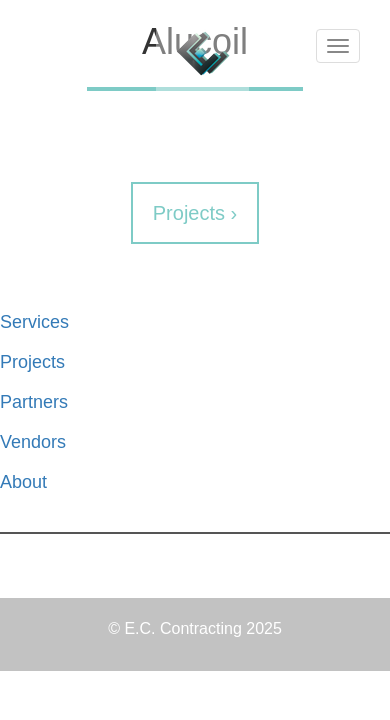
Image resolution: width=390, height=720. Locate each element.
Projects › (195, 213)
